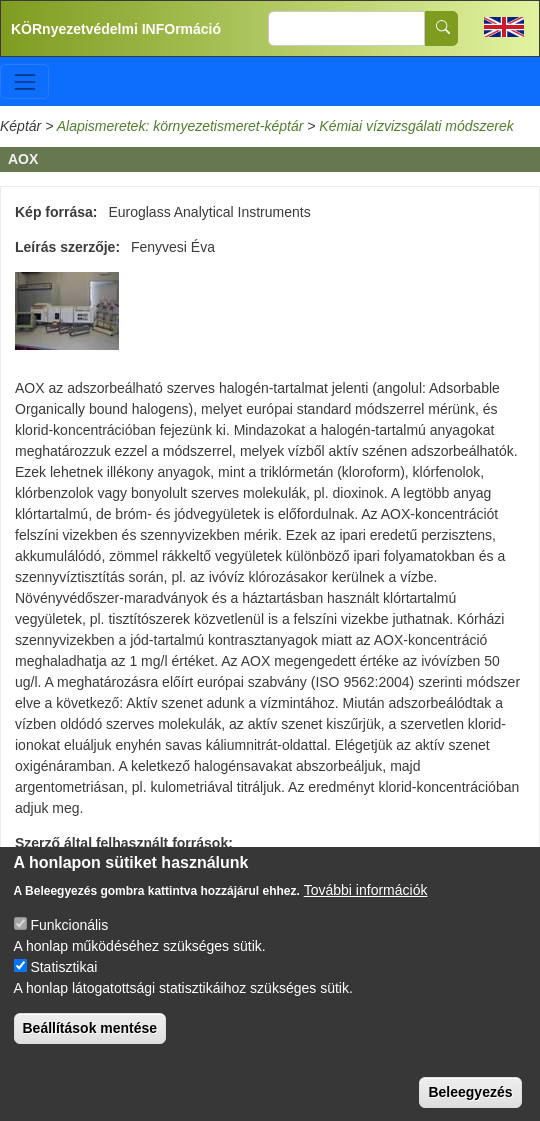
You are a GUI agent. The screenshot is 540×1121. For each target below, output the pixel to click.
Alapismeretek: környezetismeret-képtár (180, 126)
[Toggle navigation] (24, 81)
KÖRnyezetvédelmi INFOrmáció (116, 29)
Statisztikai (63, 986)
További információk (366, 909)
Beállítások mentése (90, 1047)
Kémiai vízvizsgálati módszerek (416, 126)
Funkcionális (69, 944)
